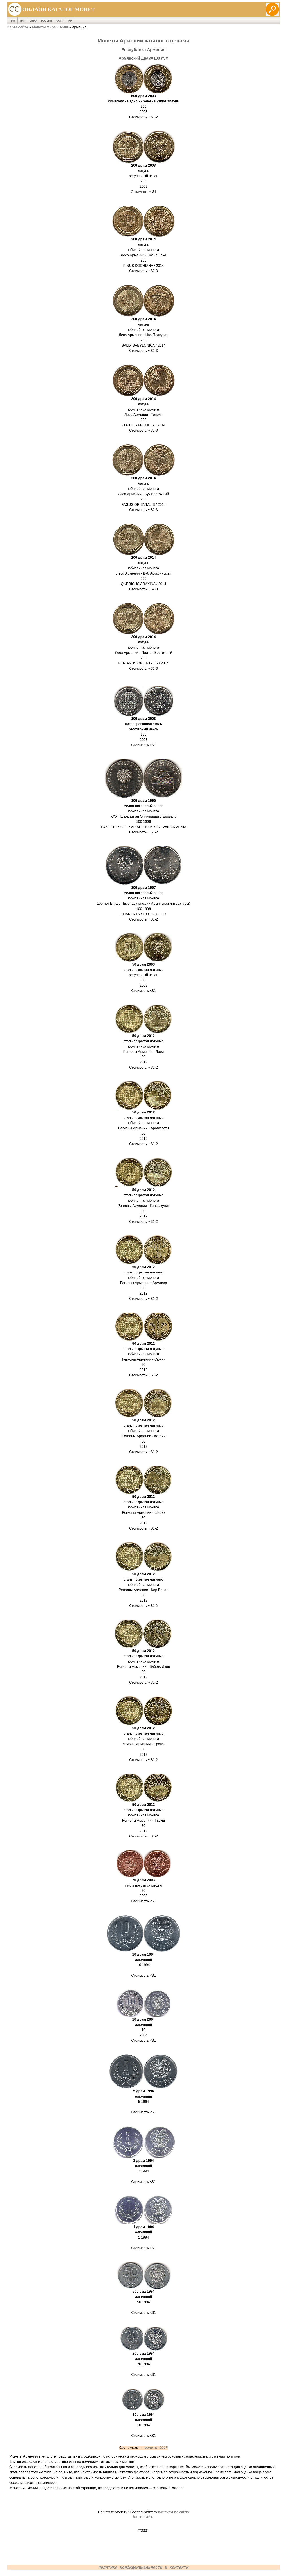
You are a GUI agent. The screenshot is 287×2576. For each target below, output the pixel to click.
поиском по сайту (173, 2512)
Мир (22, 20)
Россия (46, 20)
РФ (70, 20)
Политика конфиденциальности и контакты (143, 2567)
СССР (59, 20)
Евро (33, 20)
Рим (12, 20)
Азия (63, 27)
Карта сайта (17, 27)
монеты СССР (156, 2448)
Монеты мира (44, 27)
